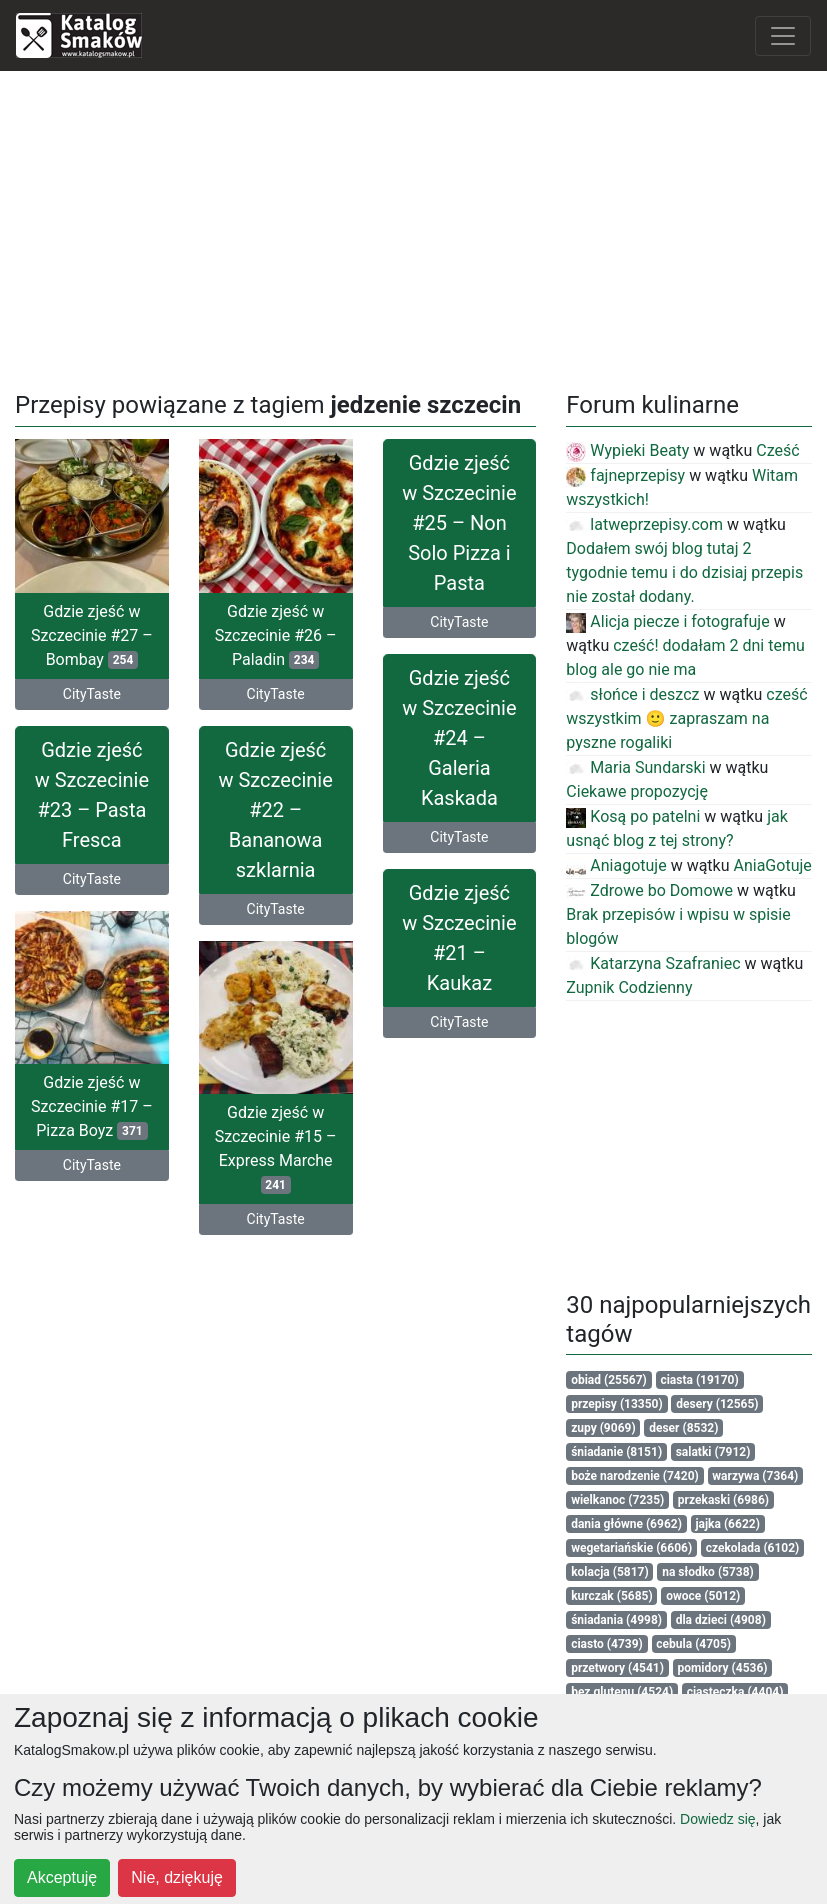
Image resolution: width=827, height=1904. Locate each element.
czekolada (753, 1548)
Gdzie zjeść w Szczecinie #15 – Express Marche (276, 1158)
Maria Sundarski (635, 767)
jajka (727, 1524)
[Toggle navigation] (783, 36)
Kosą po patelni (633, 816)
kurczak (612, 1596)
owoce (703, 1596)
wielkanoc (617, 1500)
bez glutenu (622, 1692)
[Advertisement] (414, 227)
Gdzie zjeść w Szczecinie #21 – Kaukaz (459, 973)
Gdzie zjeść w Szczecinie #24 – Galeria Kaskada (459, 756)
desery (717, 1404)
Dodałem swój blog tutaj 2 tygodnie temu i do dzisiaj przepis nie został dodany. (684, 572)
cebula (693, 1644)
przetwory (617, 1668)
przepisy (617, 1404)
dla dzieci (721, 1620)
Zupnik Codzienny (629, 987)
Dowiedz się (717, 1819)
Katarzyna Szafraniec (653, 963)
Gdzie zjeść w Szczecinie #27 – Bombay (92, 635)
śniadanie (616, 1452)
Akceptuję (62, 1877)
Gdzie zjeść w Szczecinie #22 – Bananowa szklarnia (275, 802)
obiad (609, 1380)
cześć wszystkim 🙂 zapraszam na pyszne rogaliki (686, 718)
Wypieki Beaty (627, 450)
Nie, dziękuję (177, 1877)
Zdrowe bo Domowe (649, 890)
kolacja (610, 1572)
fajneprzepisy (625, 475)
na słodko (708, 1572)
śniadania (616, 1620)
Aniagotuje (616, 865)
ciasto (607, 1644)
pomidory (722, 1668)
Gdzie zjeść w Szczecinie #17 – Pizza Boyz (92, 1134)
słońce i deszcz (632, 694)
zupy (603, 1428)
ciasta (699, 1380)
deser (683, 1428)
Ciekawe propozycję (637, 791)
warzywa (755, 1476)
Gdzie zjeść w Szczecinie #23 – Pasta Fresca (92, 787)
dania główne (626, 1524)
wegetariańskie (631, 1548)
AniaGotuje (773, 865)
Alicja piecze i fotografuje (667, 621)
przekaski (723, 1500)
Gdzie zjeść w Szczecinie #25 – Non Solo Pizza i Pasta (459, 523)
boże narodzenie (635, 1476)
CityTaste (92, 694)
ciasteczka (735, 1692)
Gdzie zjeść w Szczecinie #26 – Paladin (276, 635)
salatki (713, 1452)
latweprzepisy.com (644, 524)
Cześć (777, 450)
